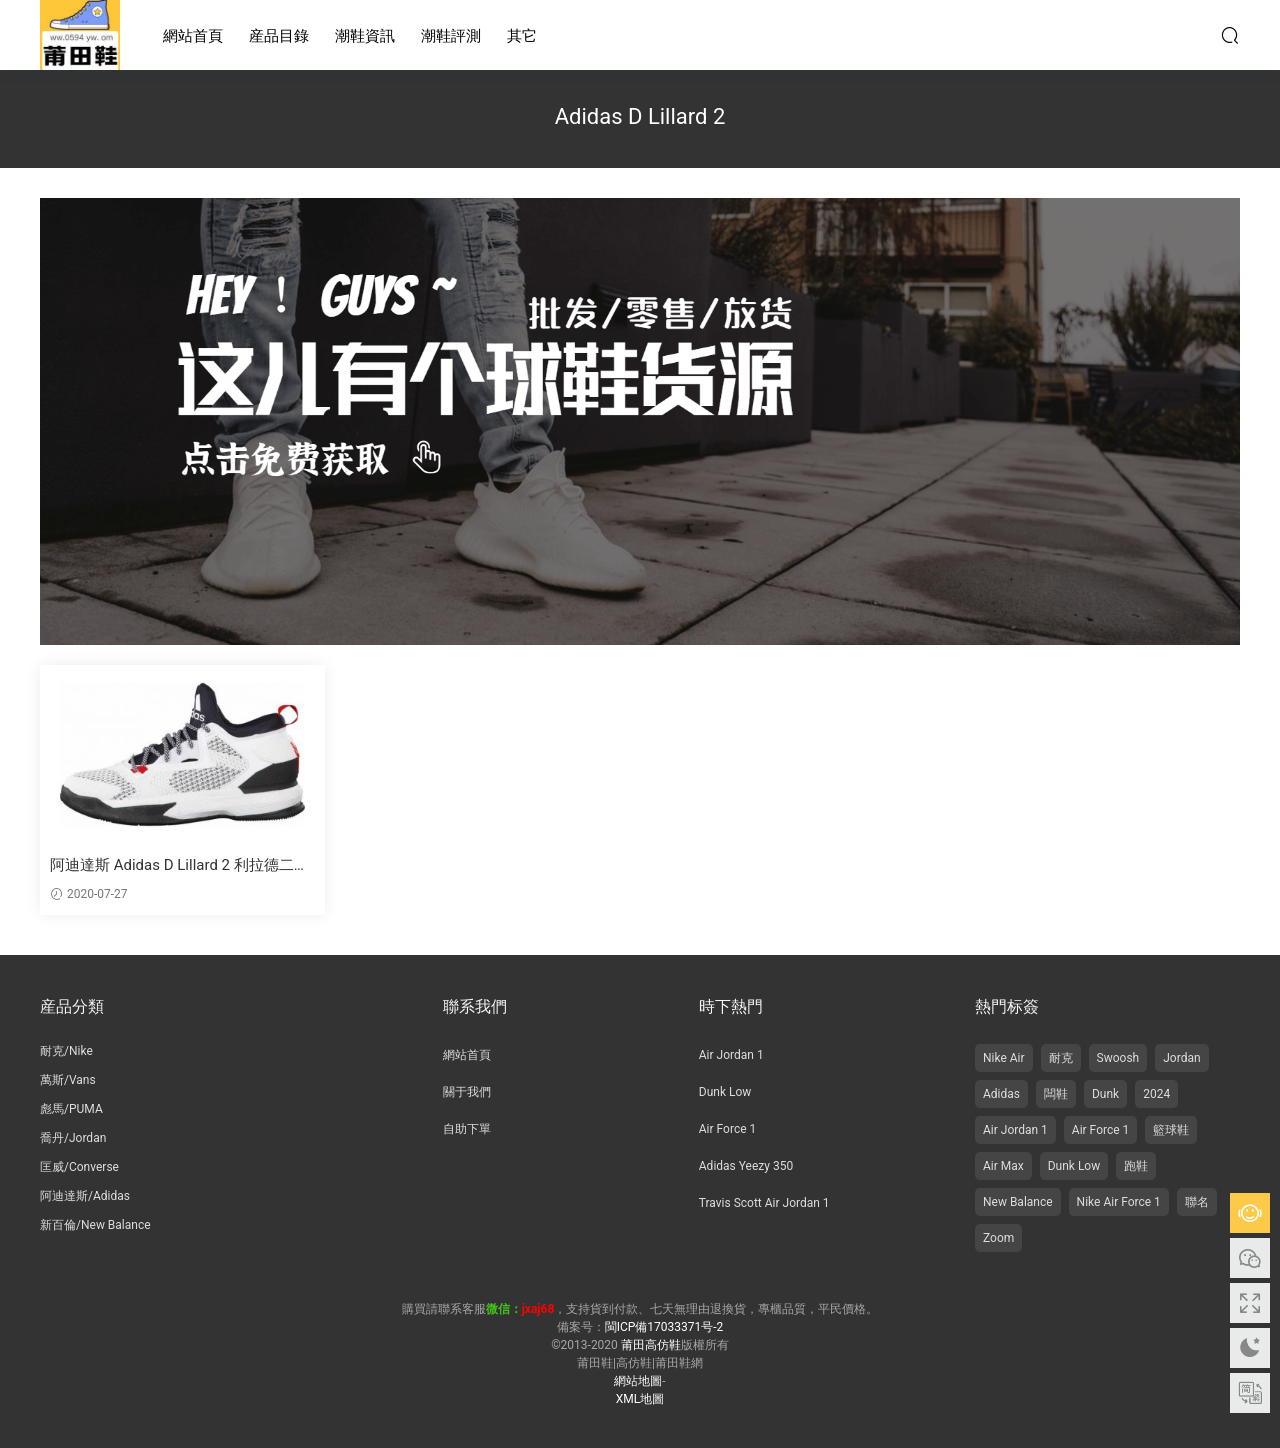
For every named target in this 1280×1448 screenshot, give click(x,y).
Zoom (998, 1238)
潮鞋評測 (451, 36)
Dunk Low (725, 1092)
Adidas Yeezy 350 (746, 1166)
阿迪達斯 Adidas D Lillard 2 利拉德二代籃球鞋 (179, 865)
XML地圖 (640, 1399)
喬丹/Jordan (73, 1138)
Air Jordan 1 (731, 1055)
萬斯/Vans (68, 1080)
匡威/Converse (79, 1167)
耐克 (1061, 1058)
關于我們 (467, 1092)
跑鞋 (1136, 1166)
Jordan (1181, 1058)
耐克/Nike (66, 1051)
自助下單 (467, 1129)
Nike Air (1004, 1058)
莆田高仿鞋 (80, 35)
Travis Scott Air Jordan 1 (764, 1203)
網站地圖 (638, 1381)
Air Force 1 (727, 1129)
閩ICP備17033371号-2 (664, 1327)
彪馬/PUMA (71, 1109)
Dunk (1105, 1094)
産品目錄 (279, 36)
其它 (522, 36)
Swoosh (1118, 1058)
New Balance (1018, 1202)
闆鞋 (1056, 1094)
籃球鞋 (1171, 1130)
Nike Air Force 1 (1119, 1202)
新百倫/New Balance (95, 1225)
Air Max (1003, 1166)
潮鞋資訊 (365, 36)
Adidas (1001, 1094)
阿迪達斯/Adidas (85, 1196)
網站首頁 (193, 36)
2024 (1156, 1094)
